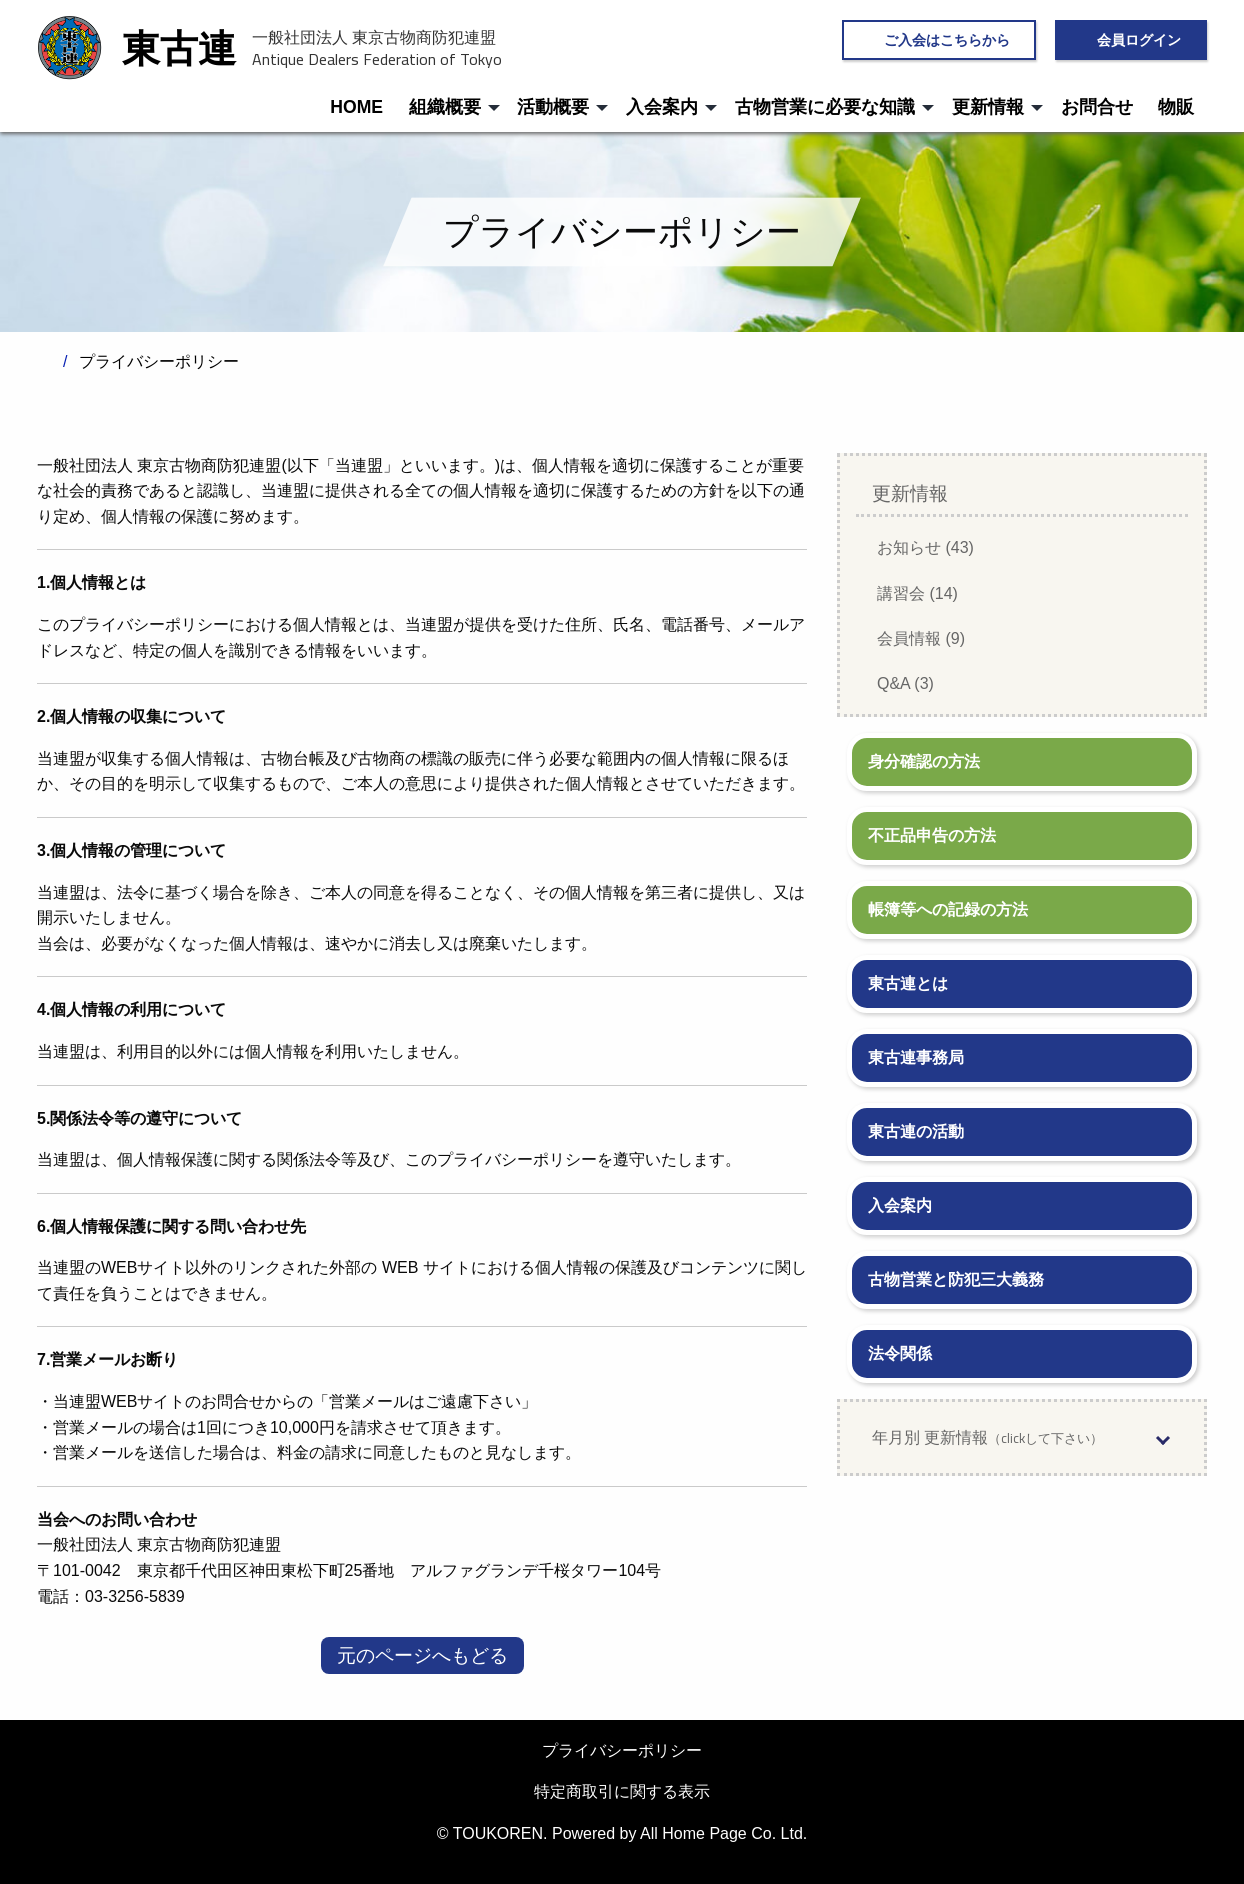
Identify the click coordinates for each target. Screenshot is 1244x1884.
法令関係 (900, 1353)
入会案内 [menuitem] (662, 107)
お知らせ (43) (925, 547)
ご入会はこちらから (947, 39)
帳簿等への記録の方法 (948, 909)
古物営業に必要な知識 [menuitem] (825, 107)
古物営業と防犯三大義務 (956, 1279)
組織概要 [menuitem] (445, 107)
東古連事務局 (916, 1057)
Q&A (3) (905, 683)
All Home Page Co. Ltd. (723, 1833)
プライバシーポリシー (622, 1750)
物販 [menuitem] (1176, 107)
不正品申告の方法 (932, 835)
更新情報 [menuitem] (988, 107)
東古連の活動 (916, 1131)
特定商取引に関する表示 (622, 1791)
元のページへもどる (422, 1655)
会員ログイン (1139, 39)
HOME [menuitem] (356, 107)
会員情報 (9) (921, 638)
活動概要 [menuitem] (553, 107)
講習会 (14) (917, 593)
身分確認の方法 (924, 761)
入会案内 (900, 1205)
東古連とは (908, 983)
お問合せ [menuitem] (1097, 107)
